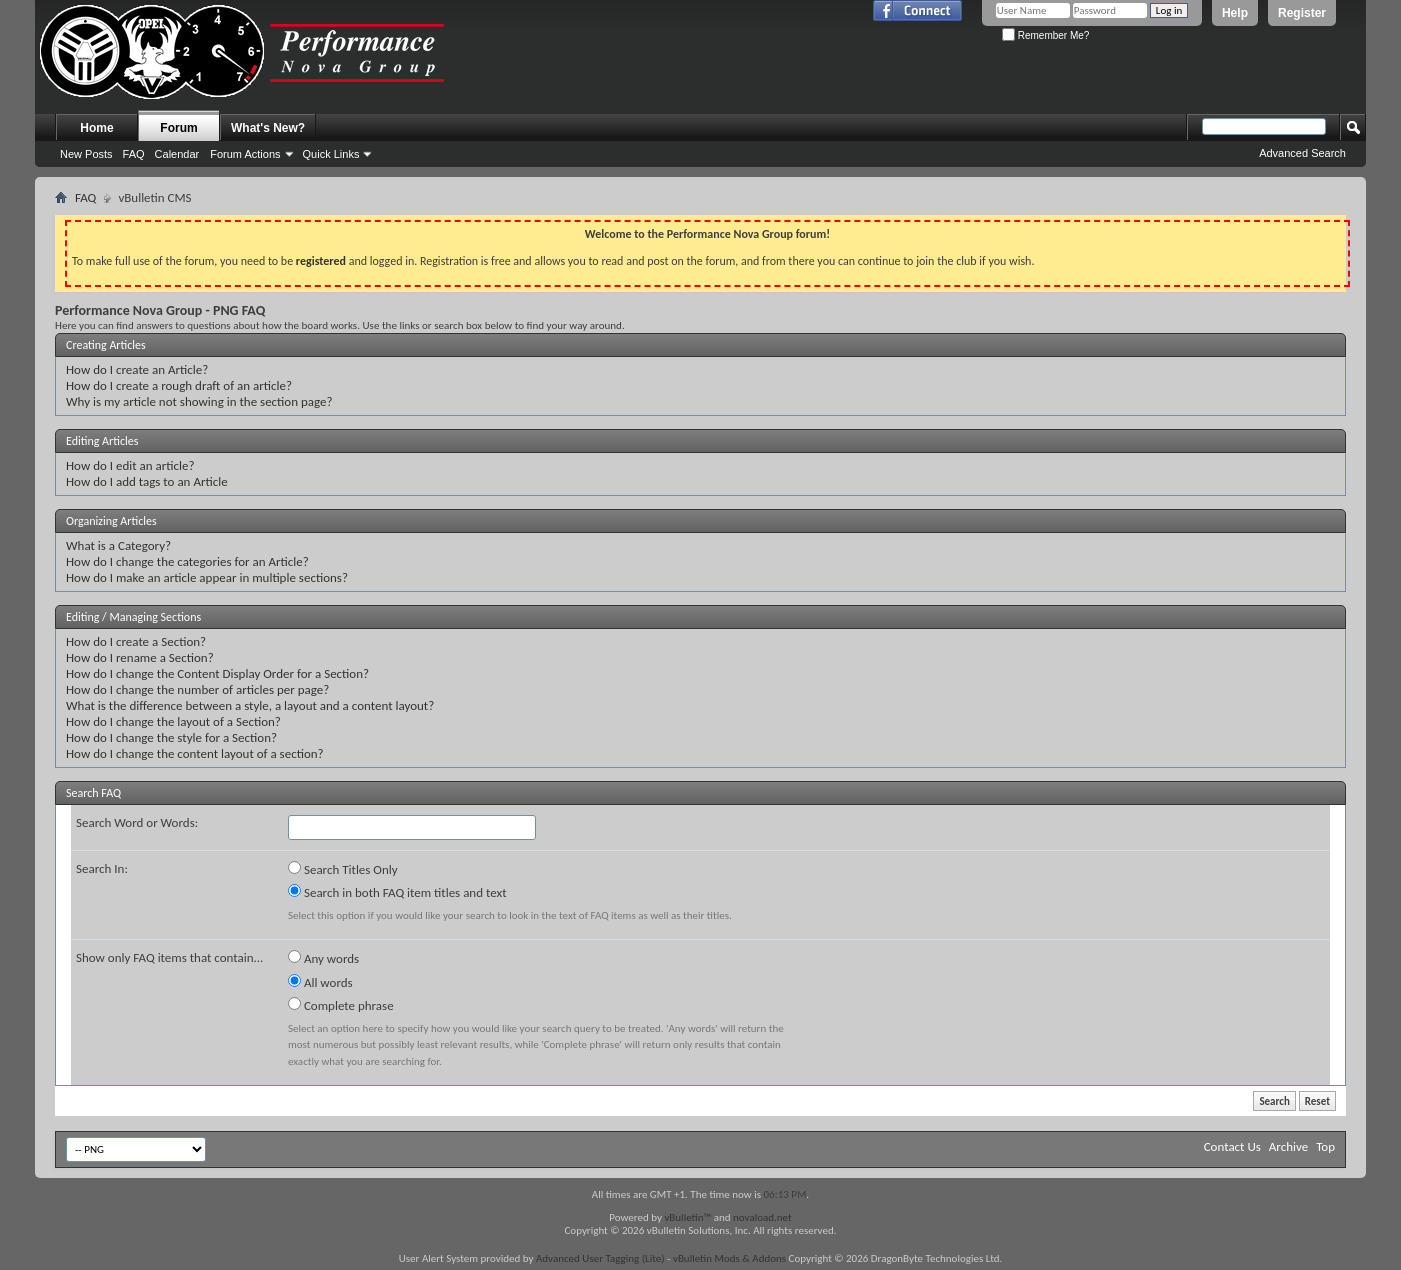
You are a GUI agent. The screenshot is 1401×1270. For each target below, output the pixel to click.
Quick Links (331, 154)
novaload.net (762, 1217)
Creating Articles (106, 345)
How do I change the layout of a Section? (173, 721)
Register (1302, 13)
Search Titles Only (343, 869)
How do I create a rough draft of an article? (179, 385)
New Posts (86, 154)
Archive (1288, 1146)
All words (320, 982)
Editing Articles (102, 441)
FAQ (134, 154)
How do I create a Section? (136, 641)
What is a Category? (118, 545)
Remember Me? (1045, 35)
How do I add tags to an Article (147, 481)
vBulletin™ (687, 1217)
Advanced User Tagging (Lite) (600, 1258)
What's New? (268, 128)
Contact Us (1232, 1146)
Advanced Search (1302, 153)
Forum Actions (245, 154)
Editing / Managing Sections (133, 617)
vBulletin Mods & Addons (729, 1258)
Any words (323, 958)
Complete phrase (341, 1005)
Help (1235, 13)
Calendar (177, 154)
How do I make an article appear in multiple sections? (207, 577)
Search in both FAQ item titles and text (397, 892)
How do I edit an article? (130, 465)
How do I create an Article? (137, 369)
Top (1325, 1146)
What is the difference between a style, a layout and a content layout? (250, 705)
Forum (178, 128)
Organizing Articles (111, 521)
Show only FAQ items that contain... (169, 957)
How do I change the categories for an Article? (187, 561)
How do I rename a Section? (140, 657)
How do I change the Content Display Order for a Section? (217, 673)
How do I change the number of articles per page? (197, 689)
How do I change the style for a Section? (171, 737)
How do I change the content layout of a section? (195, 753)
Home (96, 128)
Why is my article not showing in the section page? (199, 401)
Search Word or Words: (137, 822)
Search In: (102, 868)
